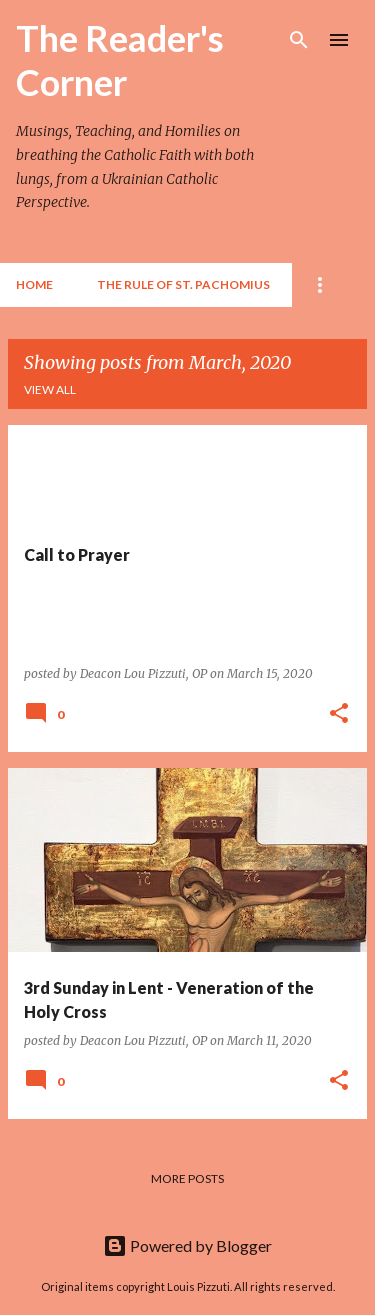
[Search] (299, 40)
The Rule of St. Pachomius (183, 284)
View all (50, 389)
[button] (339, 714)
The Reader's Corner (120, 60)
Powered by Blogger (187, 1245)
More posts (187, 1178)
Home (34, 284)
